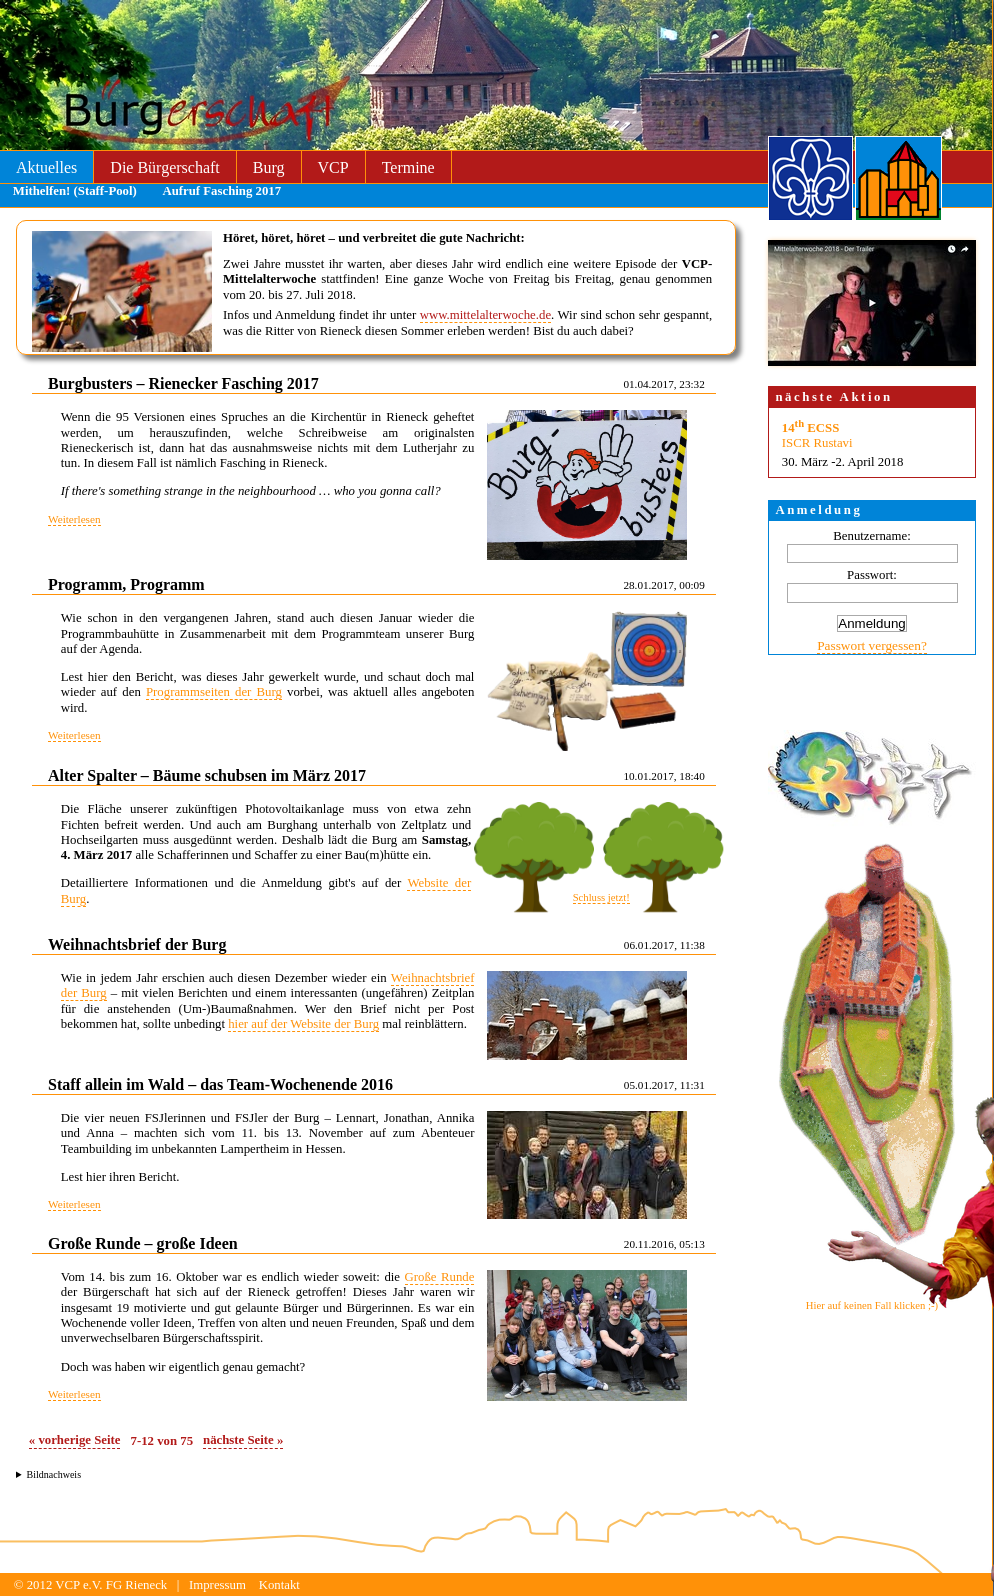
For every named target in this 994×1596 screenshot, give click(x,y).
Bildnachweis (54, 1474)
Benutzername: (871, 536)
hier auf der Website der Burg (303, 1024)
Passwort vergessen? (872, 645)
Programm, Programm (126, 584)
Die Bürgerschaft (164, 167)
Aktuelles (46, 167)
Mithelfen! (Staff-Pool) (75, 191)
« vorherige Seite (75, 1440)
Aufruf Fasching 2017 (221, 191)
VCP (333, 167)
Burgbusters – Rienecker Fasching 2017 (183, 383)
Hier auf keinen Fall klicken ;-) (872, 1305)
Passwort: (872, 575)
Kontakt (279, 1585)
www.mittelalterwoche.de (485, 315)
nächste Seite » (243, 1440)
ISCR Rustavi (817, 443)
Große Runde (440, 1277)
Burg (269, 167)
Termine (408, 167)
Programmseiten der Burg (214, 692)
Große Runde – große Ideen (143, 1243)
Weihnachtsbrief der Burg (137, 944)
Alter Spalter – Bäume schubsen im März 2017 (207, 775)
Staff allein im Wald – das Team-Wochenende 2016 (220, 1084)
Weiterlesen (74, 519)
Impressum (217, 1585)
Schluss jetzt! (601, 897)
